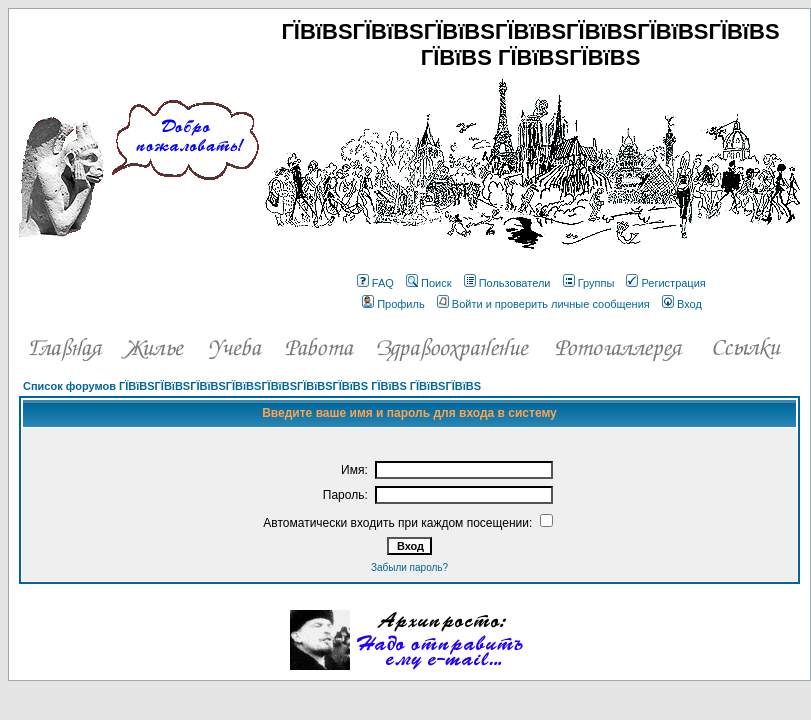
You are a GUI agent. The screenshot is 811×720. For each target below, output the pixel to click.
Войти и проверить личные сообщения (543, 304)
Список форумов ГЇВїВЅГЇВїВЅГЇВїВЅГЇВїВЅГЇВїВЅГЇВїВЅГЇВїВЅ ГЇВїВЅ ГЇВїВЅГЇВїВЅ (252, 386)
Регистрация (665, 283)
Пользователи (507, 283)
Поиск (428, 283)
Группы (589, 283)
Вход (682, 304)
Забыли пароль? (409, 567)
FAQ (375, 283)
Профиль (393, 304)
